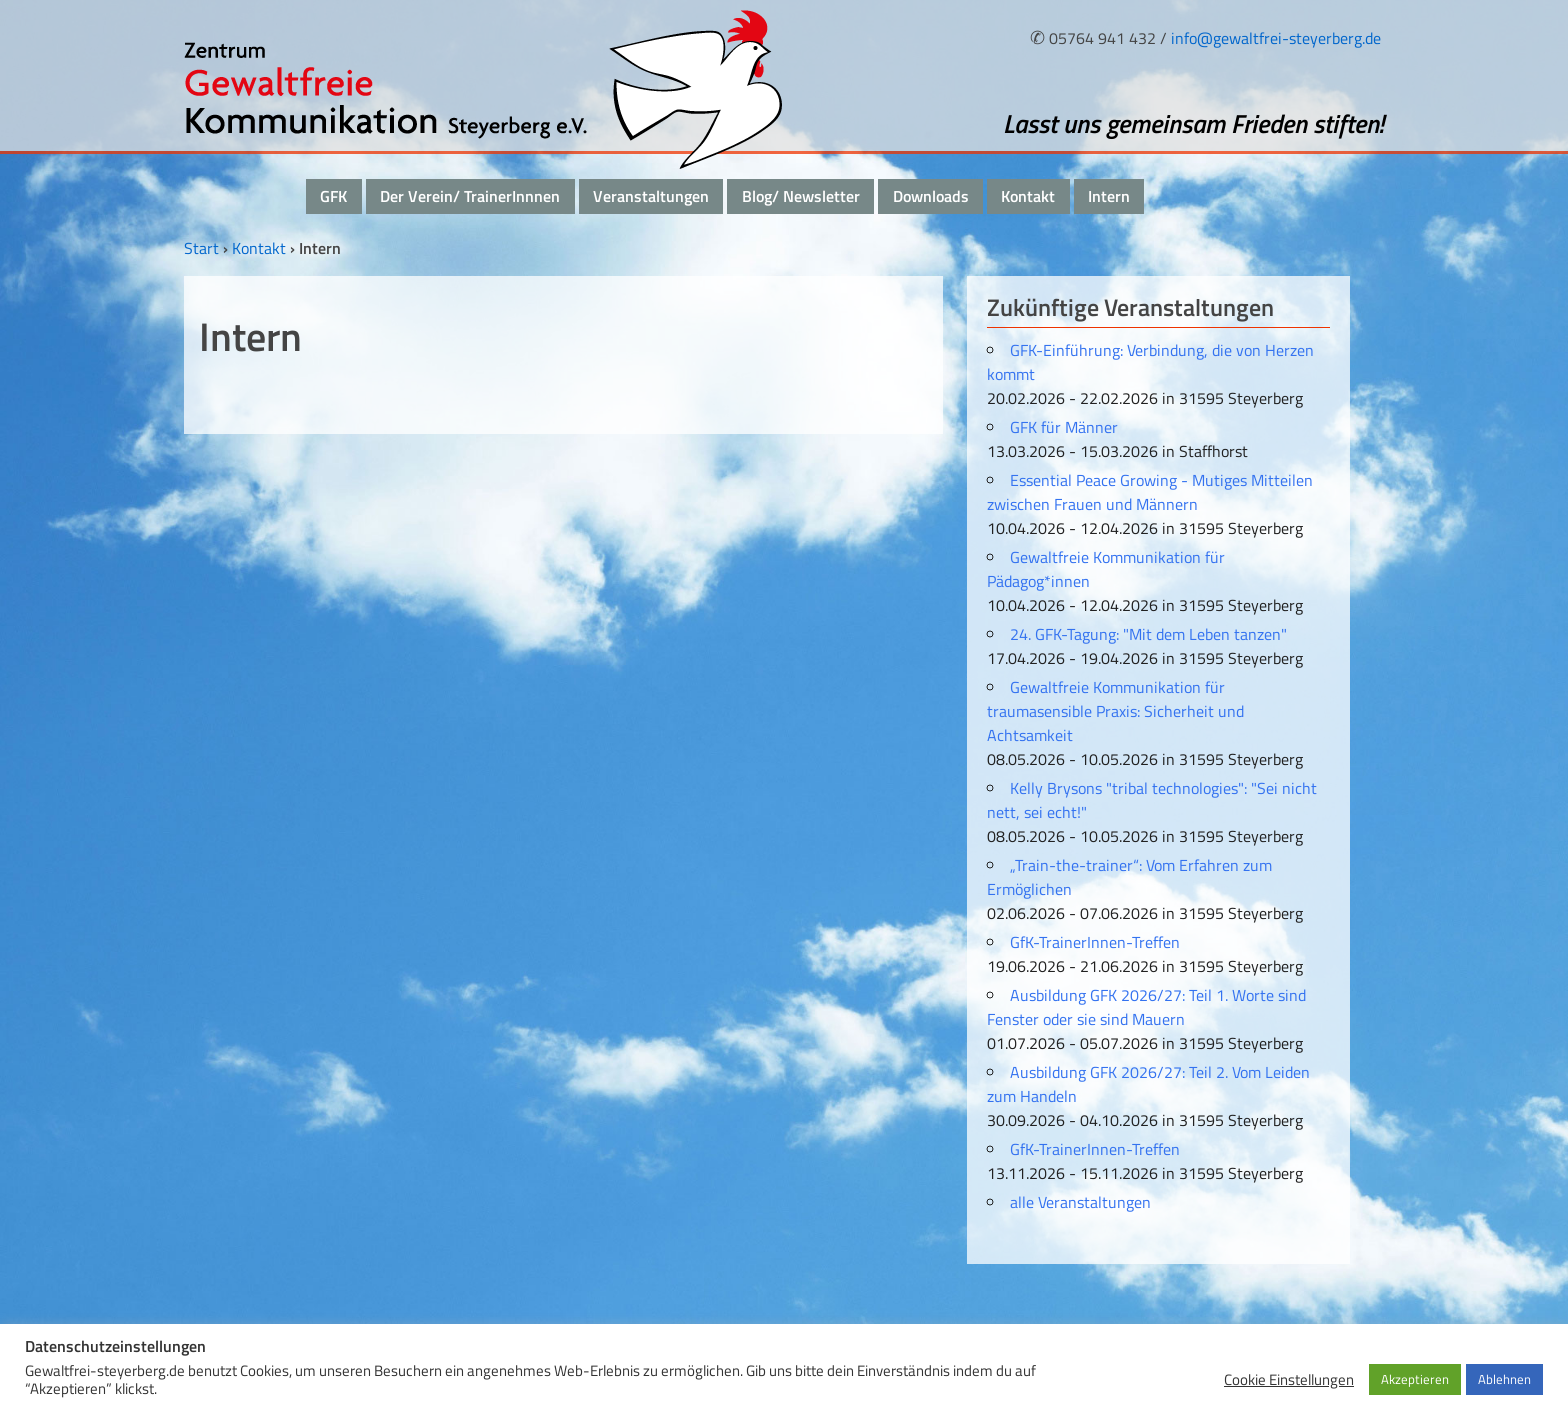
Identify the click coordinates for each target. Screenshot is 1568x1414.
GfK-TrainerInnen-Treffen (1095, 942)
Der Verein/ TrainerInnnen (470, 196)
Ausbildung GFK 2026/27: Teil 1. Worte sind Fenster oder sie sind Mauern (1146, 1007)
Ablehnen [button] (1504, 1379)
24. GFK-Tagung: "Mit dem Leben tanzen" (1148, 634)
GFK (333, 196)
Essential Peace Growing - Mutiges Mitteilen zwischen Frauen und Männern (1150, 492)
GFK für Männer (1064, 427)
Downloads (931, 196)
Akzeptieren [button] (1415, 1379)
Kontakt (1028, 196)
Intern (1109, 196)
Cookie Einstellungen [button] (1289, 1380)
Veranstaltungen (651, 196)
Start (201, 248)
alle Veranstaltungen (1080, 1202)
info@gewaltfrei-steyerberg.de (1276, 38)
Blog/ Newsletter (801, 196)
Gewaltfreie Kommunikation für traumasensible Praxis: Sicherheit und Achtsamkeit (1115, 711)
